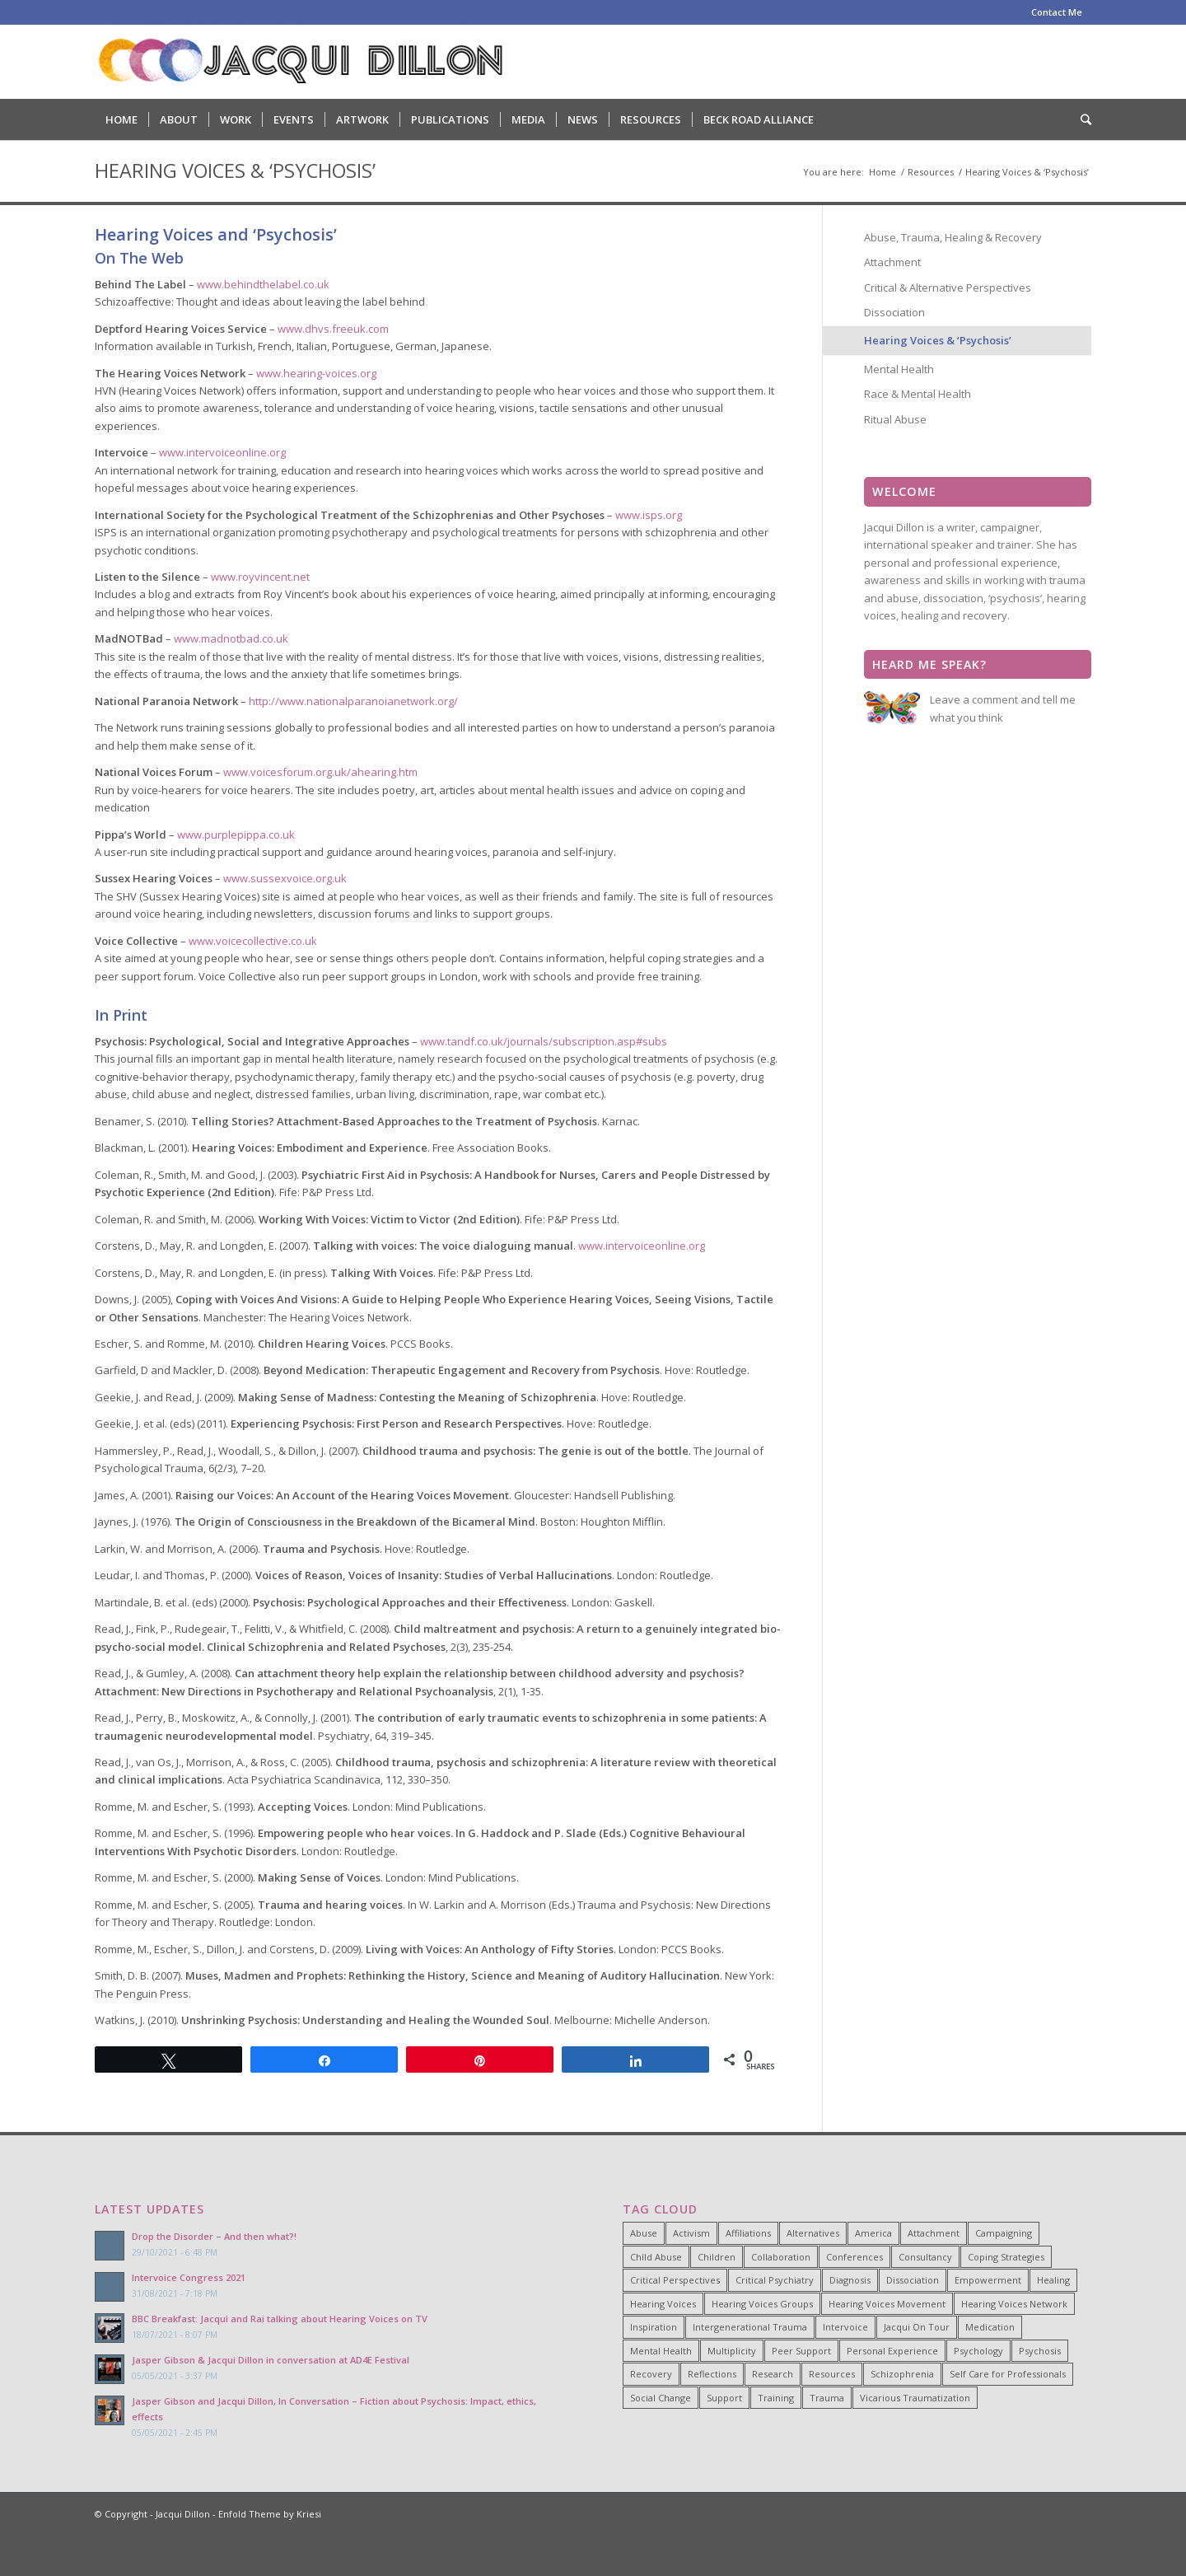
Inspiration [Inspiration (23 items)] (653, 2327)
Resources (931, 172)
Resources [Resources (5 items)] (832, 2374)
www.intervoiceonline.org (222, 452)
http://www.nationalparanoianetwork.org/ (353, 701)
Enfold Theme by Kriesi (269, 2514)
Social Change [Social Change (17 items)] (660, 2397)
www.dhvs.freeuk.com (333, 328)
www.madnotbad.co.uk (231, 638)
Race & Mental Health (917, 393)
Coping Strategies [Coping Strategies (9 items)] (1006, 2257)
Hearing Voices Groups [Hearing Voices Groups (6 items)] (762, 2304)
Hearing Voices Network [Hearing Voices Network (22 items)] (1014, 2304)
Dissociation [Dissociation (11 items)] (912, 2280)
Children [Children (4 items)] (716, 2257)
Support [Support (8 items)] (724, 2397)
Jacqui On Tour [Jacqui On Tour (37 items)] (917, 2327)
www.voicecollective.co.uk (253, 940)
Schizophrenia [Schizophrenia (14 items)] (902, 2374)
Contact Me (1056, 12)
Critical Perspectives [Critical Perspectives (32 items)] (675, 2280)
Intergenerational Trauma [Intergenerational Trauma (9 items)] (750, 2327)
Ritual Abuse (895, 419)
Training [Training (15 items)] (776, 2397)
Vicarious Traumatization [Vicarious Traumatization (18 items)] (915, 2397)
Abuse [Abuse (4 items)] (643, 2233)
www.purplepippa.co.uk (236, 834)
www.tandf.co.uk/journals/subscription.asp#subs (543, 1041)
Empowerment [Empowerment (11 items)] (988, 2280)
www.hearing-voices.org (316, 373)
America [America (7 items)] (873, 2233)
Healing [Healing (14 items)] (1053, 2280)
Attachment (892, 262)
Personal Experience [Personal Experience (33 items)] (892, 2351)
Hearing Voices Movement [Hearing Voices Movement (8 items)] (887, 2304)
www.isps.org (648, 514)
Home (882, 172)
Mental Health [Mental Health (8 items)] (661, 2351)
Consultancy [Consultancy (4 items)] (925, 2257)
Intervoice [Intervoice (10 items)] (845, 2327)
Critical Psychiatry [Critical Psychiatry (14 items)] (774, 2280)
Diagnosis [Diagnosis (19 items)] (850, 2280)
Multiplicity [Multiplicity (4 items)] (731, 2351)
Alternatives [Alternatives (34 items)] (813, 2233)
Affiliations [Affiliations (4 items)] (748, 2233)
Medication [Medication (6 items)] (990, 2327)
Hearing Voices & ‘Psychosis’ (235, 170)
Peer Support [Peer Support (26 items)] (801, 2351)
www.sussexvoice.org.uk (285, 878)
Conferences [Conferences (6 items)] (854, 2257)
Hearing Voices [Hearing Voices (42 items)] (663, 2304)
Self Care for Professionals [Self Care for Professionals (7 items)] (1008, 2374)
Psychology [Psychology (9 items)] (978, 2351)
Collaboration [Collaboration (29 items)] (780, 2257)
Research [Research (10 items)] (772, 2374)
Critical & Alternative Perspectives (947, 287)
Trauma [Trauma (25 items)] (827, 2397)
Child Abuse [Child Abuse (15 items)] (656, 2257)
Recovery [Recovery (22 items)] (651, 2374)
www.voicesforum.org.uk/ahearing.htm (320, 771)
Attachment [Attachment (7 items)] (934, 2233)
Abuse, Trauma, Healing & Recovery (953, 237)
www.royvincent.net (260, 576)
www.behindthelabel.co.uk (263, 284)
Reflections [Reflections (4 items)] (712, 2374)
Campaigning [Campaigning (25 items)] (1003, 2233)
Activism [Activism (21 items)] (691, 2233)
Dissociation (894, 312)
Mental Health (899, 369)
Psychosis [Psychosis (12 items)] (1040, 2351)
